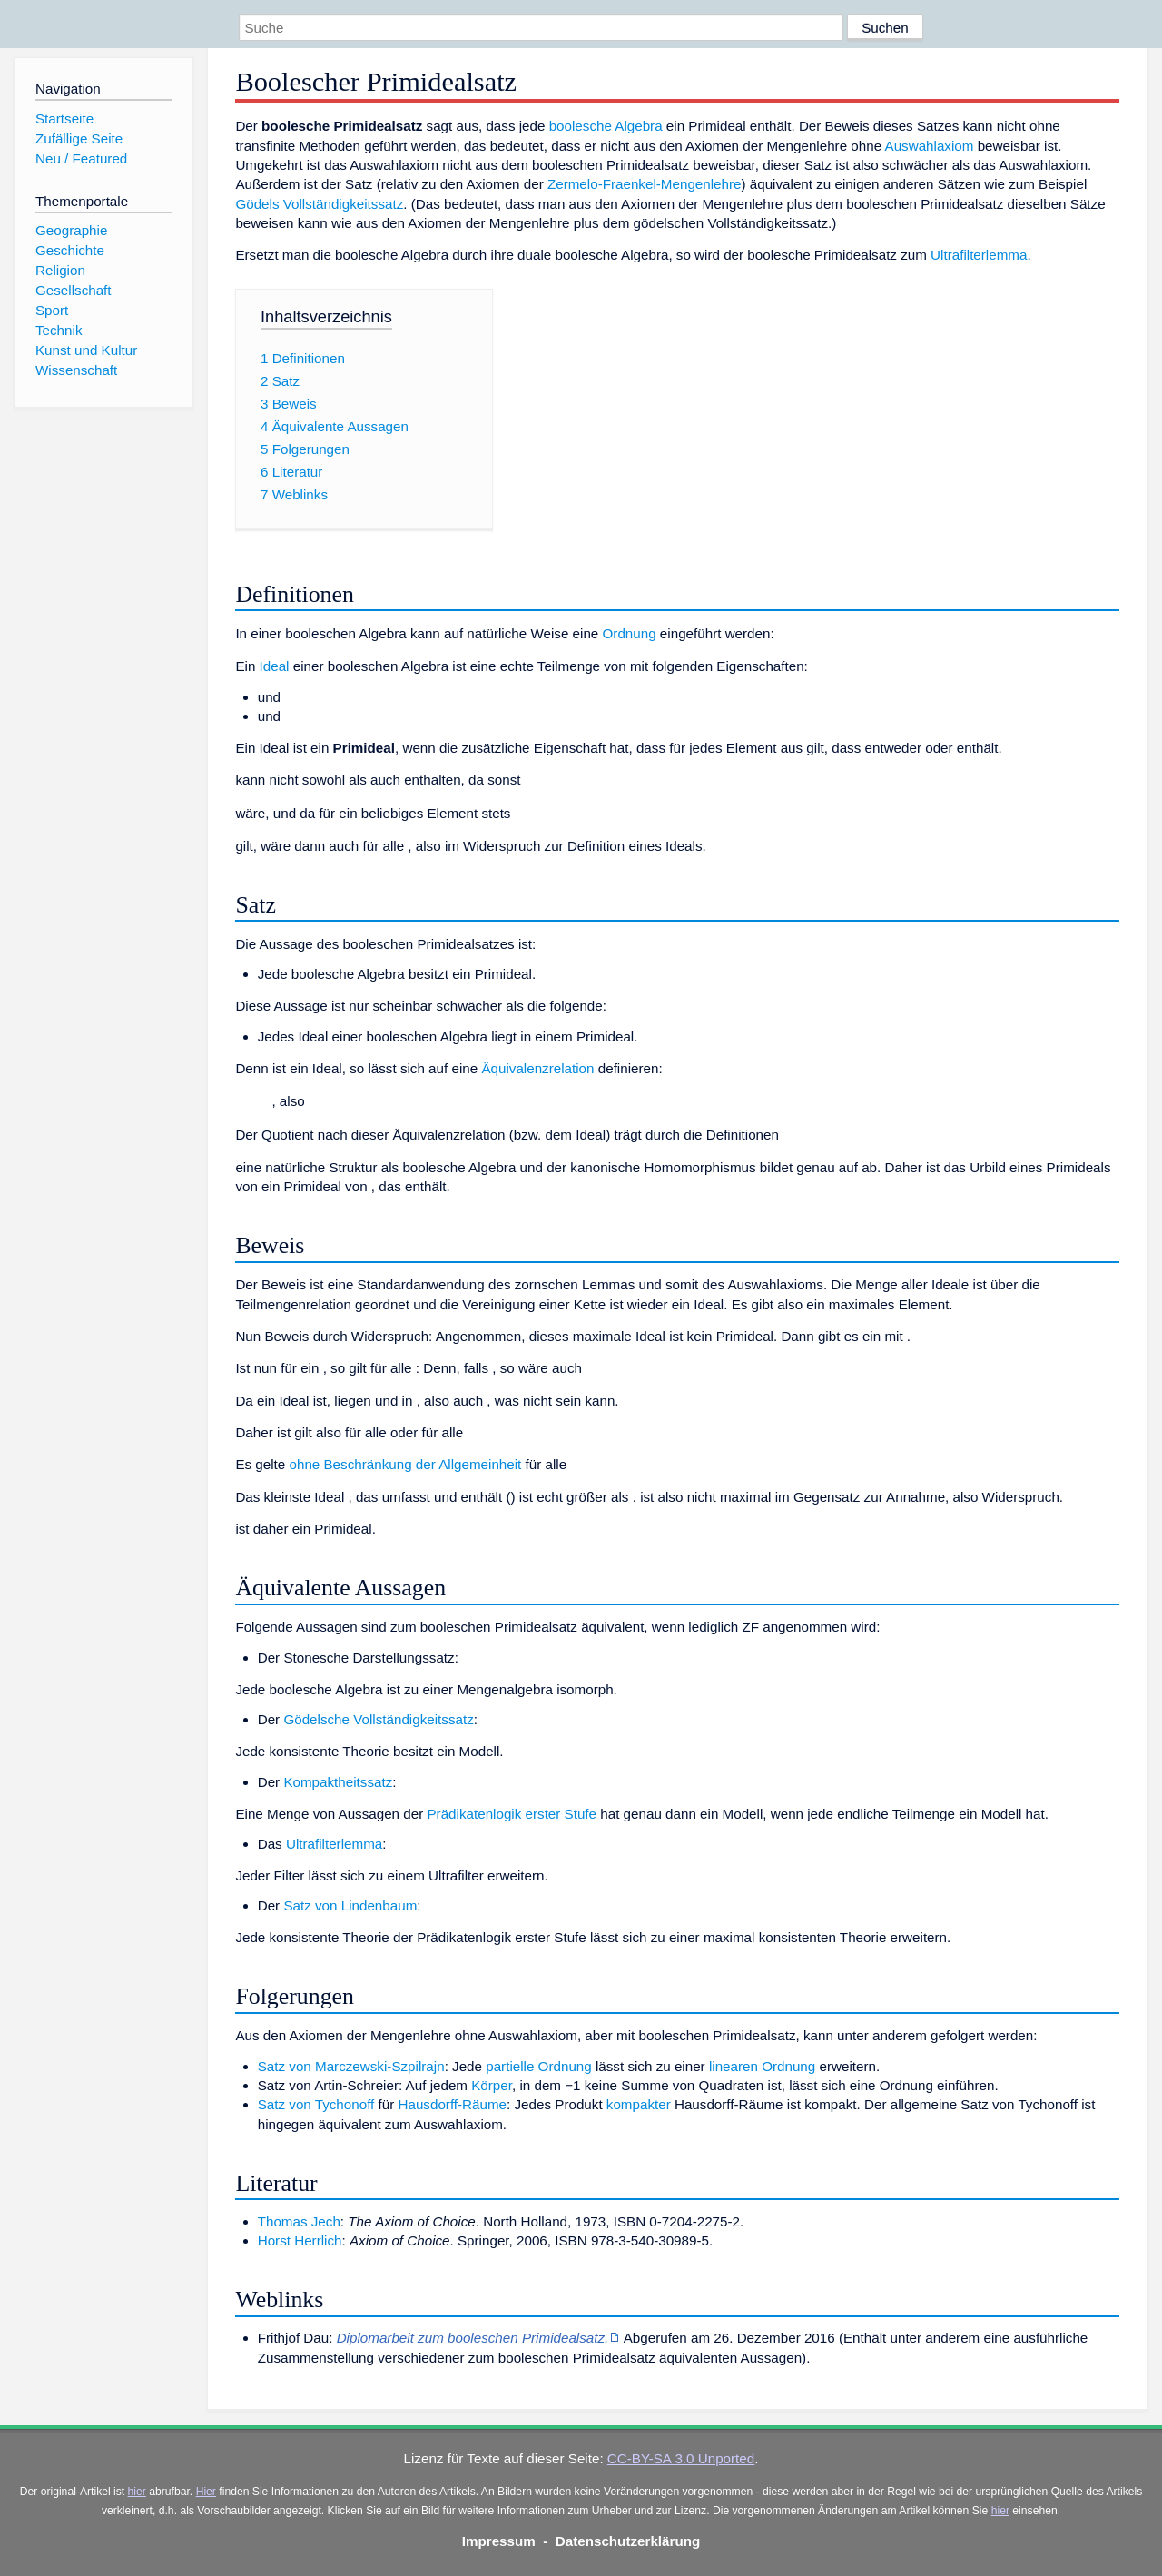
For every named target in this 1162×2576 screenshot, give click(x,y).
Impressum (499, 2541)
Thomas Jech (299, 2221)
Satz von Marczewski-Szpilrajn (351, 2066)
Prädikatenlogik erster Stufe (511, 1813)
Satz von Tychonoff (316, 2104)
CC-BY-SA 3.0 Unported (680, 2458)
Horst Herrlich (300, 2240)
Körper (491, 2085)
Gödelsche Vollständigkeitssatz (378, 1719)
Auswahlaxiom (929, 145)
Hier (206, 2491)
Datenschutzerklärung (628, 2541)
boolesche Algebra (606, 125)
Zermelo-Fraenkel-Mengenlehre (644, 184)
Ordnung (629, 633)
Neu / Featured (81, 158)
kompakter (638, 2104)
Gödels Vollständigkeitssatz (319, 204)
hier (137, 2491)
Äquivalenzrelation (537, 1068)
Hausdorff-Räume (452, 2104)
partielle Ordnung (539, 2066)
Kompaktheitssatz (337, 1782)
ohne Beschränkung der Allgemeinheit (405, 1464)
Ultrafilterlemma (979, 254)
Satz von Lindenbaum (350, 1905)
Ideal (275, 666)
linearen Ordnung (762, 2066)
